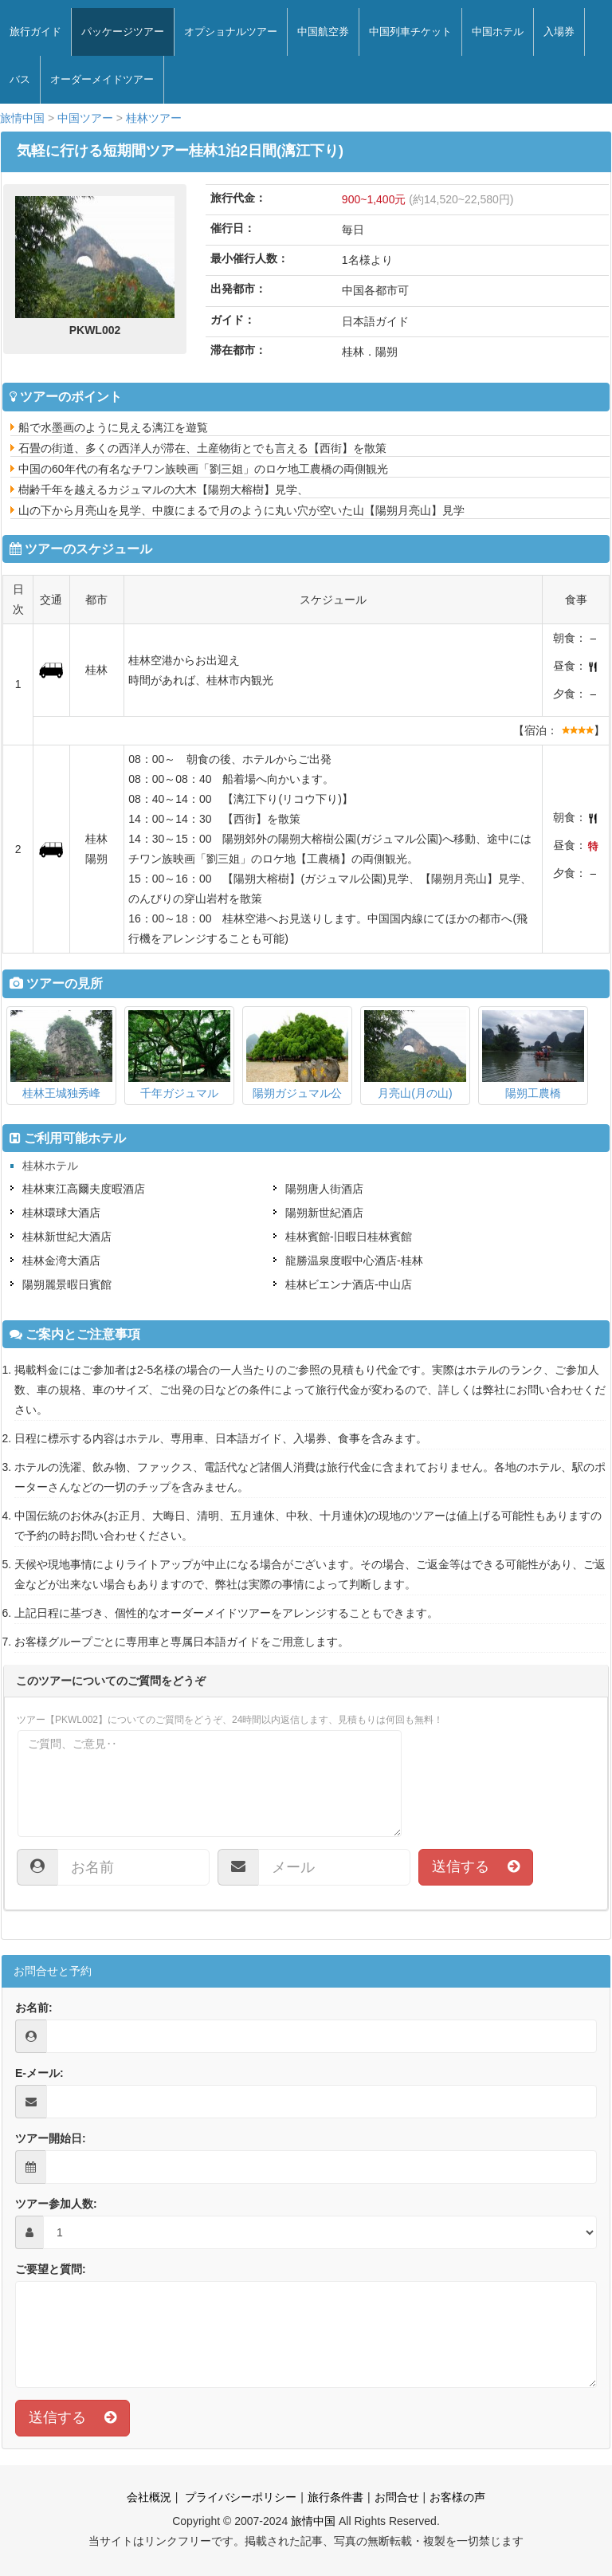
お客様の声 (457, 2497)
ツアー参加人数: (56, 2203)
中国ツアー (85, 118)
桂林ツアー (154, 118)
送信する (476, 1866)
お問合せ (397, 2497)
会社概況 (149, 2497)
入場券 (559, 31)
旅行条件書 (335, 2497)
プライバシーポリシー (239, 2497)
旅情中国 (22, 118)
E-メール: (39, 2073)
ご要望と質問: (50, 2269)
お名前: (34, 2007)
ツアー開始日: (50, 2138)
